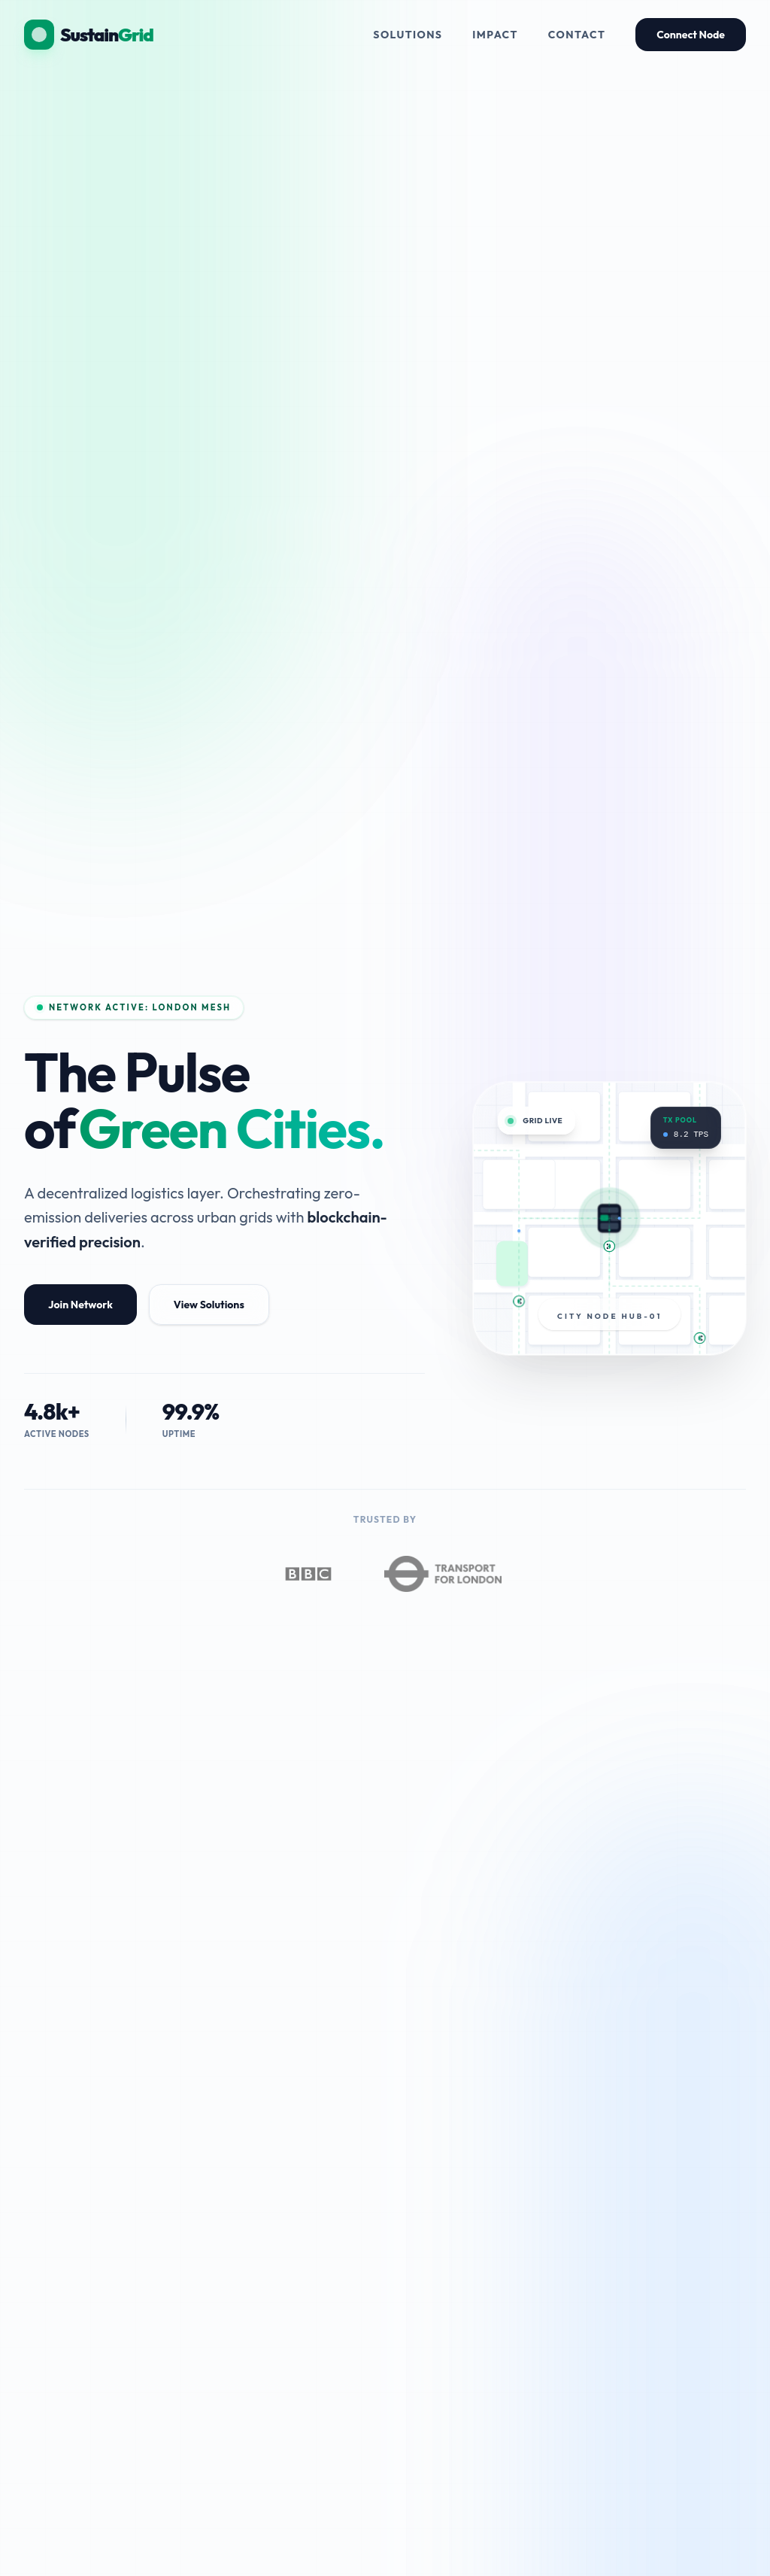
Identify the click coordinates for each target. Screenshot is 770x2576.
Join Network (80, 1304)
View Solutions (209, 1304)
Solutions (407, 34)
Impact (495, 34)
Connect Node (690, 34)
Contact (576, 34)
